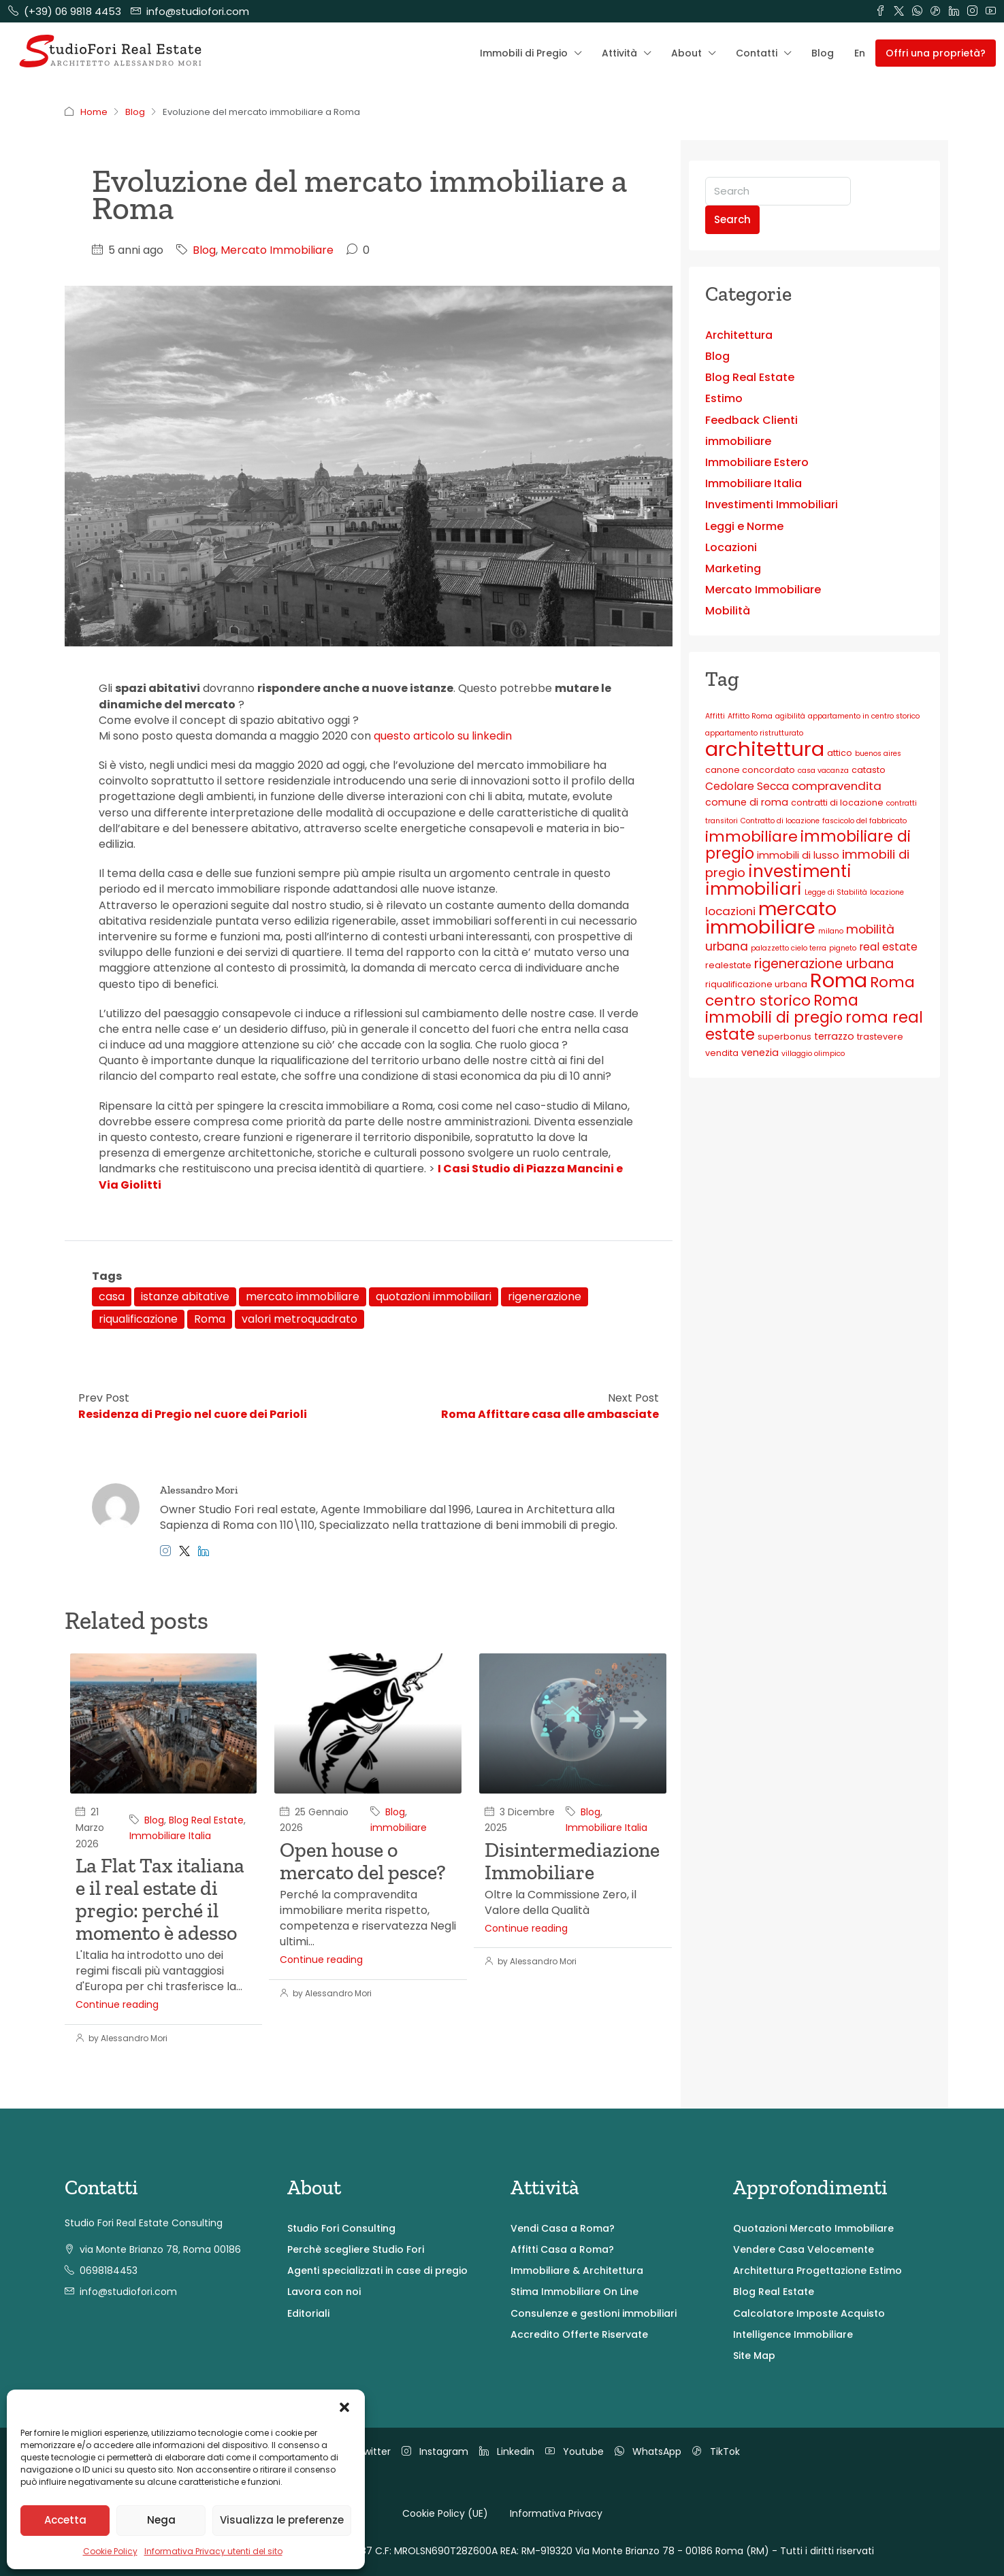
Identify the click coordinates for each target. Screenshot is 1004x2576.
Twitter (365, 2451)
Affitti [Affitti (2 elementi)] (715, 716)
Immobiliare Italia (170, 1836)
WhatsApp (648, 2451)
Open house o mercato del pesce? (363, 1861)
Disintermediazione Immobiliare (572, 1861)
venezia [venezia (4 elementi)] (760, 1052)
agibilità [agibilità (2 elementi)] (790, 716)
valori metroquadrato (299, 1319)
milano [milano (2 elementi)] (830, 931)
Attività (619, 53)
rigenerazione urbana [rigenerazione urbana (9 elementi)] (824, 964)
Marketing (733, 568)
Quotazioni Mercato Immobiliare (813, 2228)
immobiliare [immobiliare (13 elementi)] (751, 836)
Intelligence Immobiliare (793, 2334)
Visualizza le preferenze (282, 2520)
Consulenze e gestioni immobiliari (594, 2313)
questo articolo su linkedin (444, 736)
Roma (209, 1319)
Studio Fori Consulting (341, 2228)
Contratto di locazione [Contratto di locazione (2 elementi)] (780, 821)
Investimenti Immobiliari (771, 504)
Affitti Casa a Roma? (562, 2249)
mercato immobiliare (302, 1296)
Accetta (65, 2520)
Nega (161, 2520)
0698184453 (108, 2270)
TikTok (716, 2451)
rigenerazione (544, 1296)
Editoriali (308, 2313)
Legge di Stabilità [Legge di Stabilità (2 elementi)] (836, 892)
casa (112, 1296)
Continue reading (117, 2004)
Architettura (739, 335)
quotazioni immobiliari (433, 1296)
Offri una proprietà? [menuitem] (936, 53)
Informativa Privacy (556, 2513)
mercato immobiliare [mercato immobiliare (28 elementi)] (771, 918)
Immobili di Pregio (524, 53)
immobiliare (398, 1827)
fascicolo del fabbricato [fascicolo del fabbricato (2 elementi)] (864, 821)
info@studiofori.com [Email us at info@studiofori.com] (128, 2291)
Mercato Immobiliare (277, 250)
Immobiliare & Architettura (577, 2270)
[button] (344, 2406)
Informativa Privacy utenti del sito (213, 2551)
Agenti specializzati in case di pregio (377, 2270)
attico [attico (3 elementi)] (839, 753)
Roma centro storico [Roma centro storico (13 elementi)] (810, 991)
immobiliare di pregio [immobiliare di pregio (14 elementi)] (808, 845)
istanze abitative (185, 1296)
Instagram (435, 2451)
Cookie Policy (110, 2551)
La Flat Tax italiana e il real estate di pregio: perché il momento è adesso (160, 1899)
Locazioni (731, 547)
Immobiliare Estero (757, 462)
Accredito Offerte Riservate (579, 2334)
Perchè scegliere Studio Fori (355, 2249)
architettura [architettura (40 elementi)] (764, 749)
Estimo (724, 398)
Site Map (754, 2355)
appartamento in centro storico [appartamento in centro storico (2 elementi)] (864, 716)
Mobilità (727, 610)
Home (94, 111)
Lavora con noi (324, 2291)
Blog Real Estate (206, 1820)
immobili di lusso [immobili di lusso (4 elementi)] (798, 855)
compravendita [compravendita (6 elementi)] (836, 786)
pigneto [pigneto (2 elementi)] (842, 948)
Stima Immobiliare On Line (574, 2291)
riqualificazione (138, 1319)
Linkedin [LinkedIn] (506, 2451)
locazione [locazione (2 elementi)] (887, 892)
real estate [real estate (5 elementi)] (888, 947)
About (686, 53)
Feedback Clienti (751, 420)
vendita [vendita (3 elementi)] (722, 1053)
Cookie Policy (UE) (445, 2513)
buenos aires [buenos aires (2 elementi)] (878, 753)
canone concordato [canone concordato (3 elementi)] (750, 770)
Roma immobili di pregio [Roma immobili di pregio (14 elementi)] (781, 1009)
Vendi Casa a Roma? (563, 2228)
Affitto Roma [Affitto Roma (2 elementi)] (750, 716)
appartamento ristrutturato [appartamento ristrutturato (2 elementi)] (754, 733)
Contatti (756, 53)
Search (732, 219)
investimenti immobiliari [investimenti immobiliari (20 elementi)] (778, 880)
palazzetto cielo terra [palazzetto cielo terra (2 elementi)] (788, 948)
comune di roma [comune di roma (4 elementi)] (746, 802)
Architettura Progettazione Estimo (817, 2270)
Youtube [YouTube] (574, 2451)
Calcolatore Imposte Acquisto (809, 2313)
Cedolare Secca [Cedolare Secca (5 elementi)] (747, 786)
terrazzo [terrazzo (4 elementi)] (834, 1036)
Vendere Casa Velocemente (803, 2249)
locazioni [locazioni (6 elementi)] (730, 911)
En (859, 53)
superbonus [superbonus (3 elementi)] (784, 1036)
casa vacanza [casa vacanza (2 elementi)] (823, 770)
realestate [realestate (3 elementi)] (728, 965)
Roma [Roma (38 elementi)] (838, 980)
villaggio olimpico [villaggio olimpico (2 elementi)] (813, 1053)
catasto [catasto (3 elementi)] (869, 770)
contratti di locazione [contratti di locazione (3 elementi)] (837, 802)
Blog (822, 53)
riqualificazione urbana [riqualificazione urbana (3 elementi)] (756, 984)
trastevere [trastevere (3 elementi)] (880, 1036)
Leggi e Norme (744, 526)
